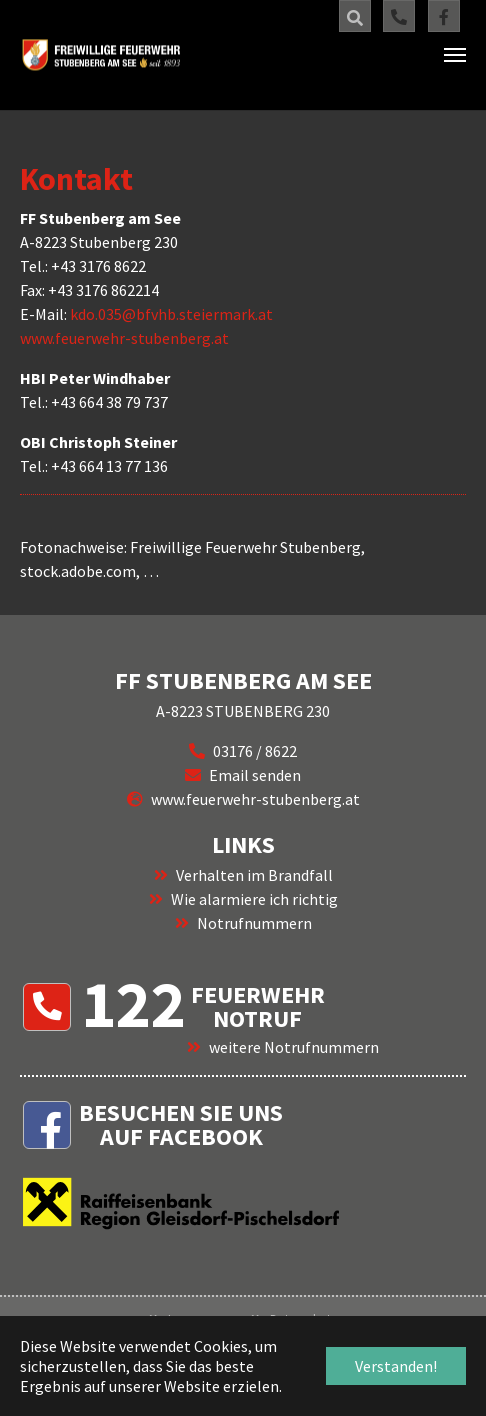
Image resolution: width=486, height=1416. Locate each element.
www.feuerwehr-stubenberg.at (124, 338)
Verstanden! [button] (396, 1366)
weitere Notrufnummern (294, 1047)
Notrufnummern (254, 923)
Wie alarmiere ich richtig (254, 899)
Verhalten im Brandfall (254, 875)
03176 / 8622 (255, 751)
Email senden (255, 775)
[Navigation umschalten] (455, 55)
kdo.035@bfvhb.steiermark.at (171, 314)
